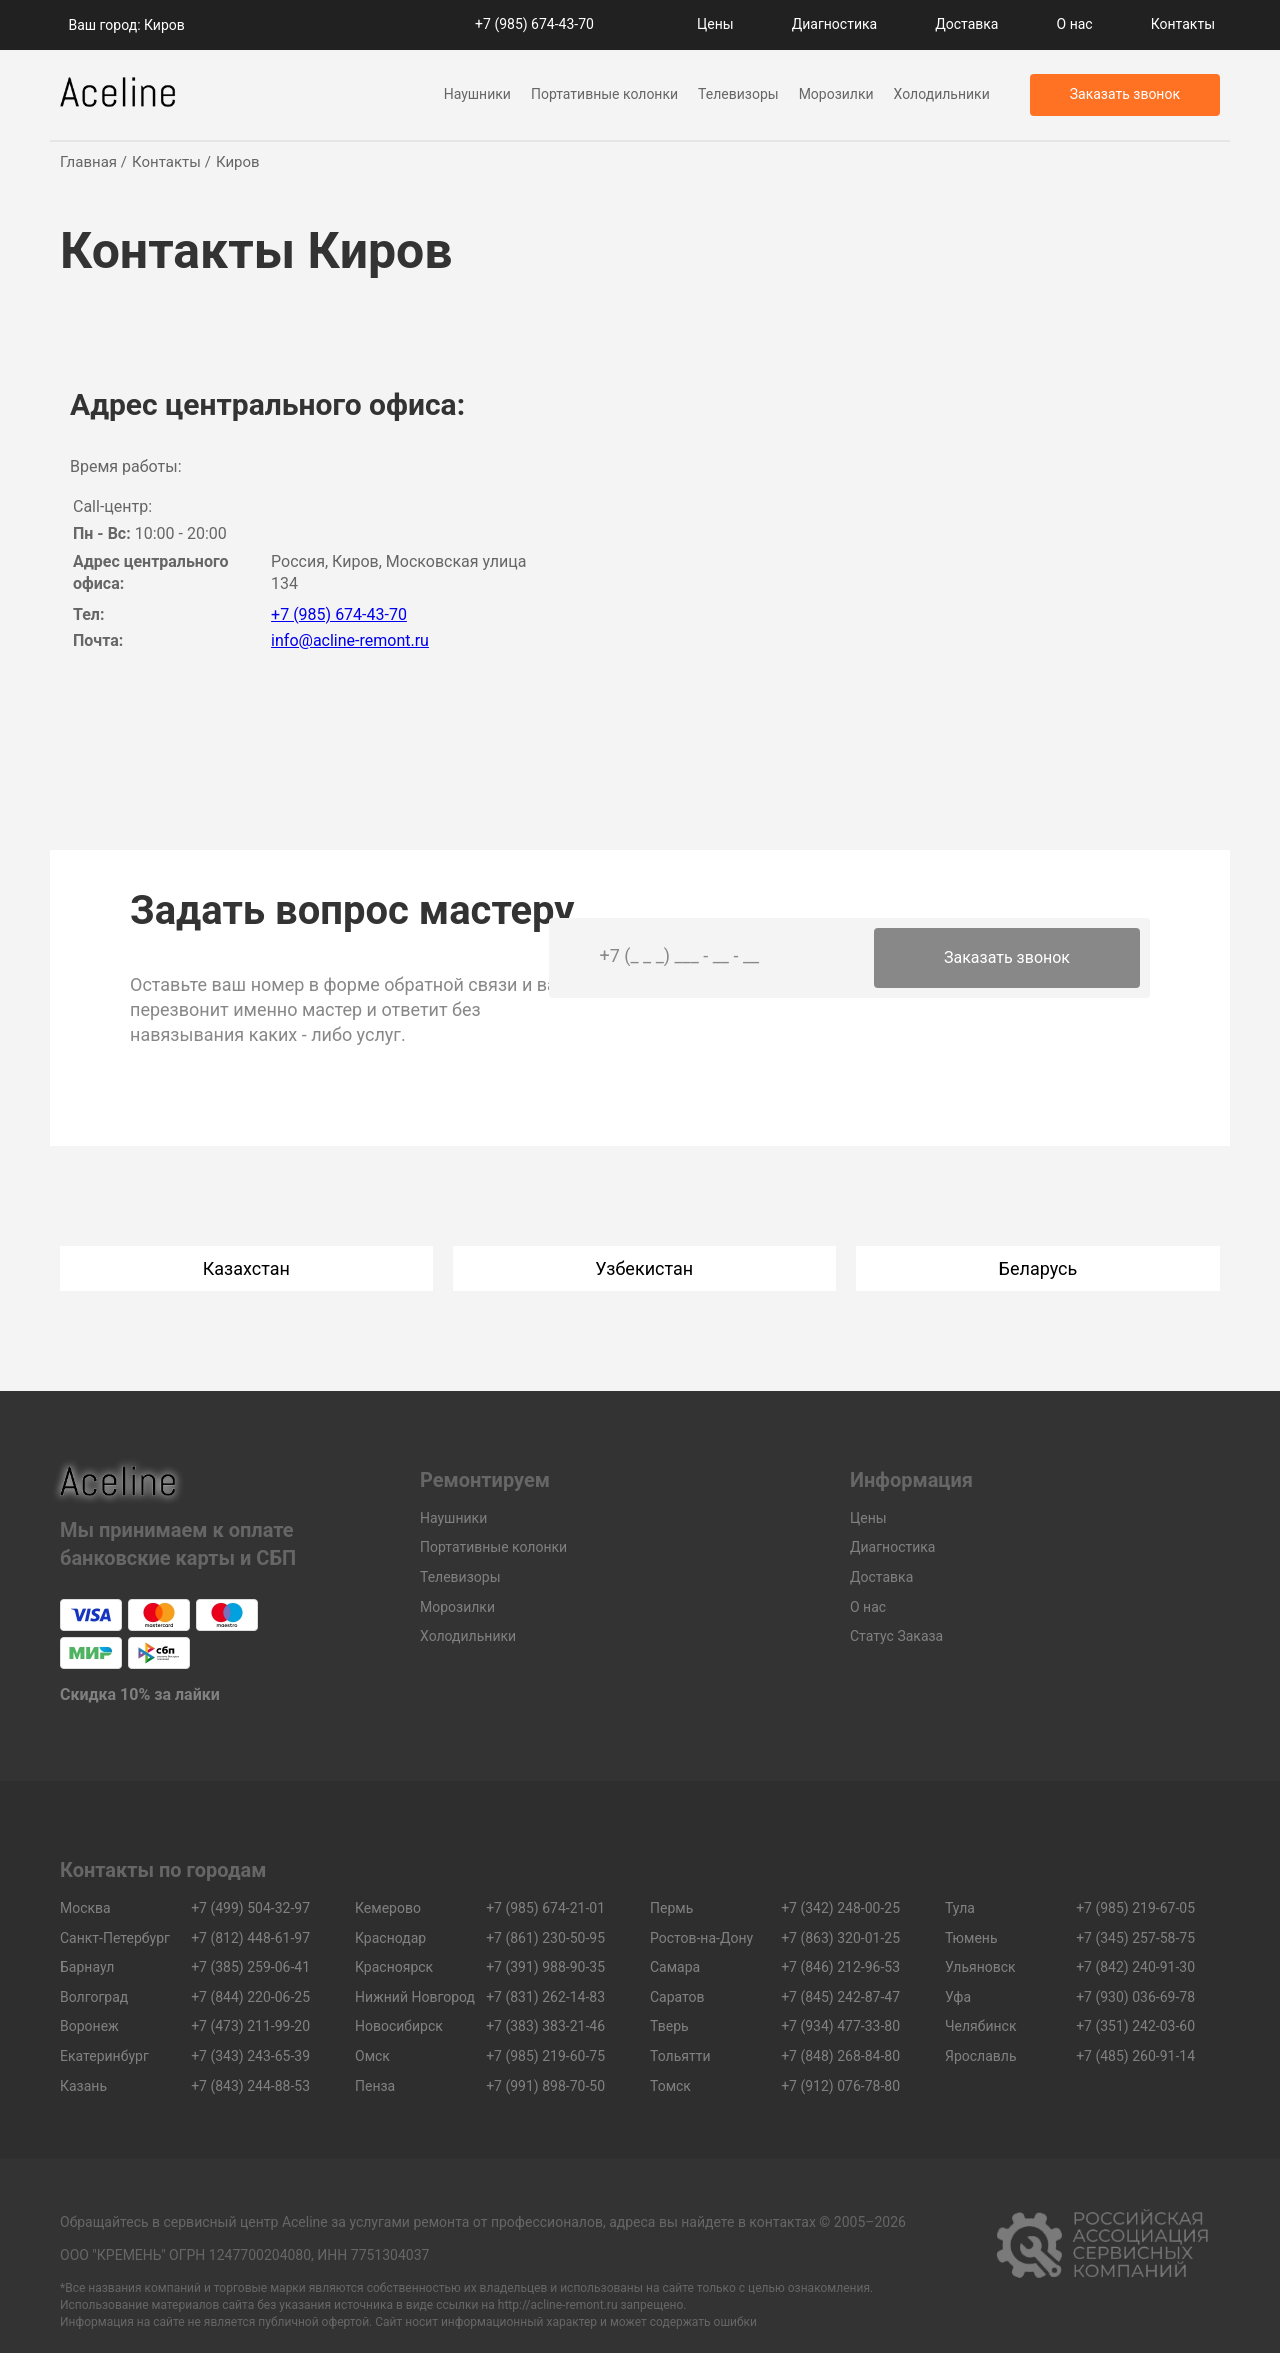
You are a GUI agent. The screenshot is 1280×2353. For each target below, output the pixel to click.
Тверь (669, 2026)
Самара (675, 1967)
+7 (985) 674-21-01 (545, 1908)
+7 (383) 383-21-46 (545, 2026)
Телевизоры (738, 94)
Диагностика (834, 24)
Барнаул (87, 1967)
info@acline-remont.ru (350, 640)
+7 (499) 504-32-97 (250, 1908)
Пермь (671, 1908)
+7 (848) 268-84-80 (840, 2056)
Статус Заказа (896, 1636)
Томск (670, 2086)
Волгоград (94, 1997)
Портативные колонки (604, 94)
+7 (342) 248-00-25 (840, 1908)
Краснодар (390, 1938)
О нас (1075, 24)
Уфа (958, 1997)
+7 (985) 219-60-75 (545, 2056)
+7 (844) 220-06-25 (250, 1997)
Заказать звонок (1007, 957)
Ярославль (981, 2056)
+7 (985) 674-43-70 (534, 24)
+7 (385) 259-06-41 (250, 1967)
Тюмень (971, 1938)
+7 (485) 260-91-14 (1135, 2056)
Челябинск (980, 2026)
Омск (372, 2056)
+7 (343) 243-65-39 (250, 2056)
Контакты (1183, 24)
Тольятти (680, 2056)
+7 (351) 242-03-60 (1135, 2026)
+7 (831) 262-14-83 (545, 1997)
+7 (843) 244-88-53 (250, 2086)
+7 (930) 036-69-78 (1135, 1997)
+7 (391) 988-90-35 (545, 1967)
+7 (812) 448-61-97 (250, 1938)
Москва (85, 1908)
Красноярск (394, 1967)
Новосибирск (399, 2026)
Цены (715, 24)
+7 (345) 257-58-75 (1135, 1938)
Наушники (477, 94)
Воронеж (89, 2026)
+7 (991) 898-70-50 (545, 2086)
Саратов (677, 1997)
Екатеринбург (104, 2056)
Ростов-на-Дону (701, 1938)
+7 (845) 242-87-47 (840, 1997)
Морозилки (836, 94)
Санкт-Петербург (115, 1938)
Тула (960, 1908)
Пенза (375, 2086)
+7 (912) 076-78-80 (840, 2086)
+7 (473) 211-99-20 (250, 2026)
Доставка (966, 24)
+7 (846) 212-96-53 (840, 1967)
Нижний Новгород (415, 1997)
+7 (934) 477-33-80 (840, 2026)
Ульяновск (980, 1967)
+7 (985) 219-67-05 (1135, 1908)
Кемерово (388, 1908)
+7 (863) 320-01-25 (840, 1938)
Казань (83, 2086)
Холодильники (942, 94)
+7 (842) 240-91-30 (1135, 1967)
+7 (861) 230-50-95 (545, 1938)
